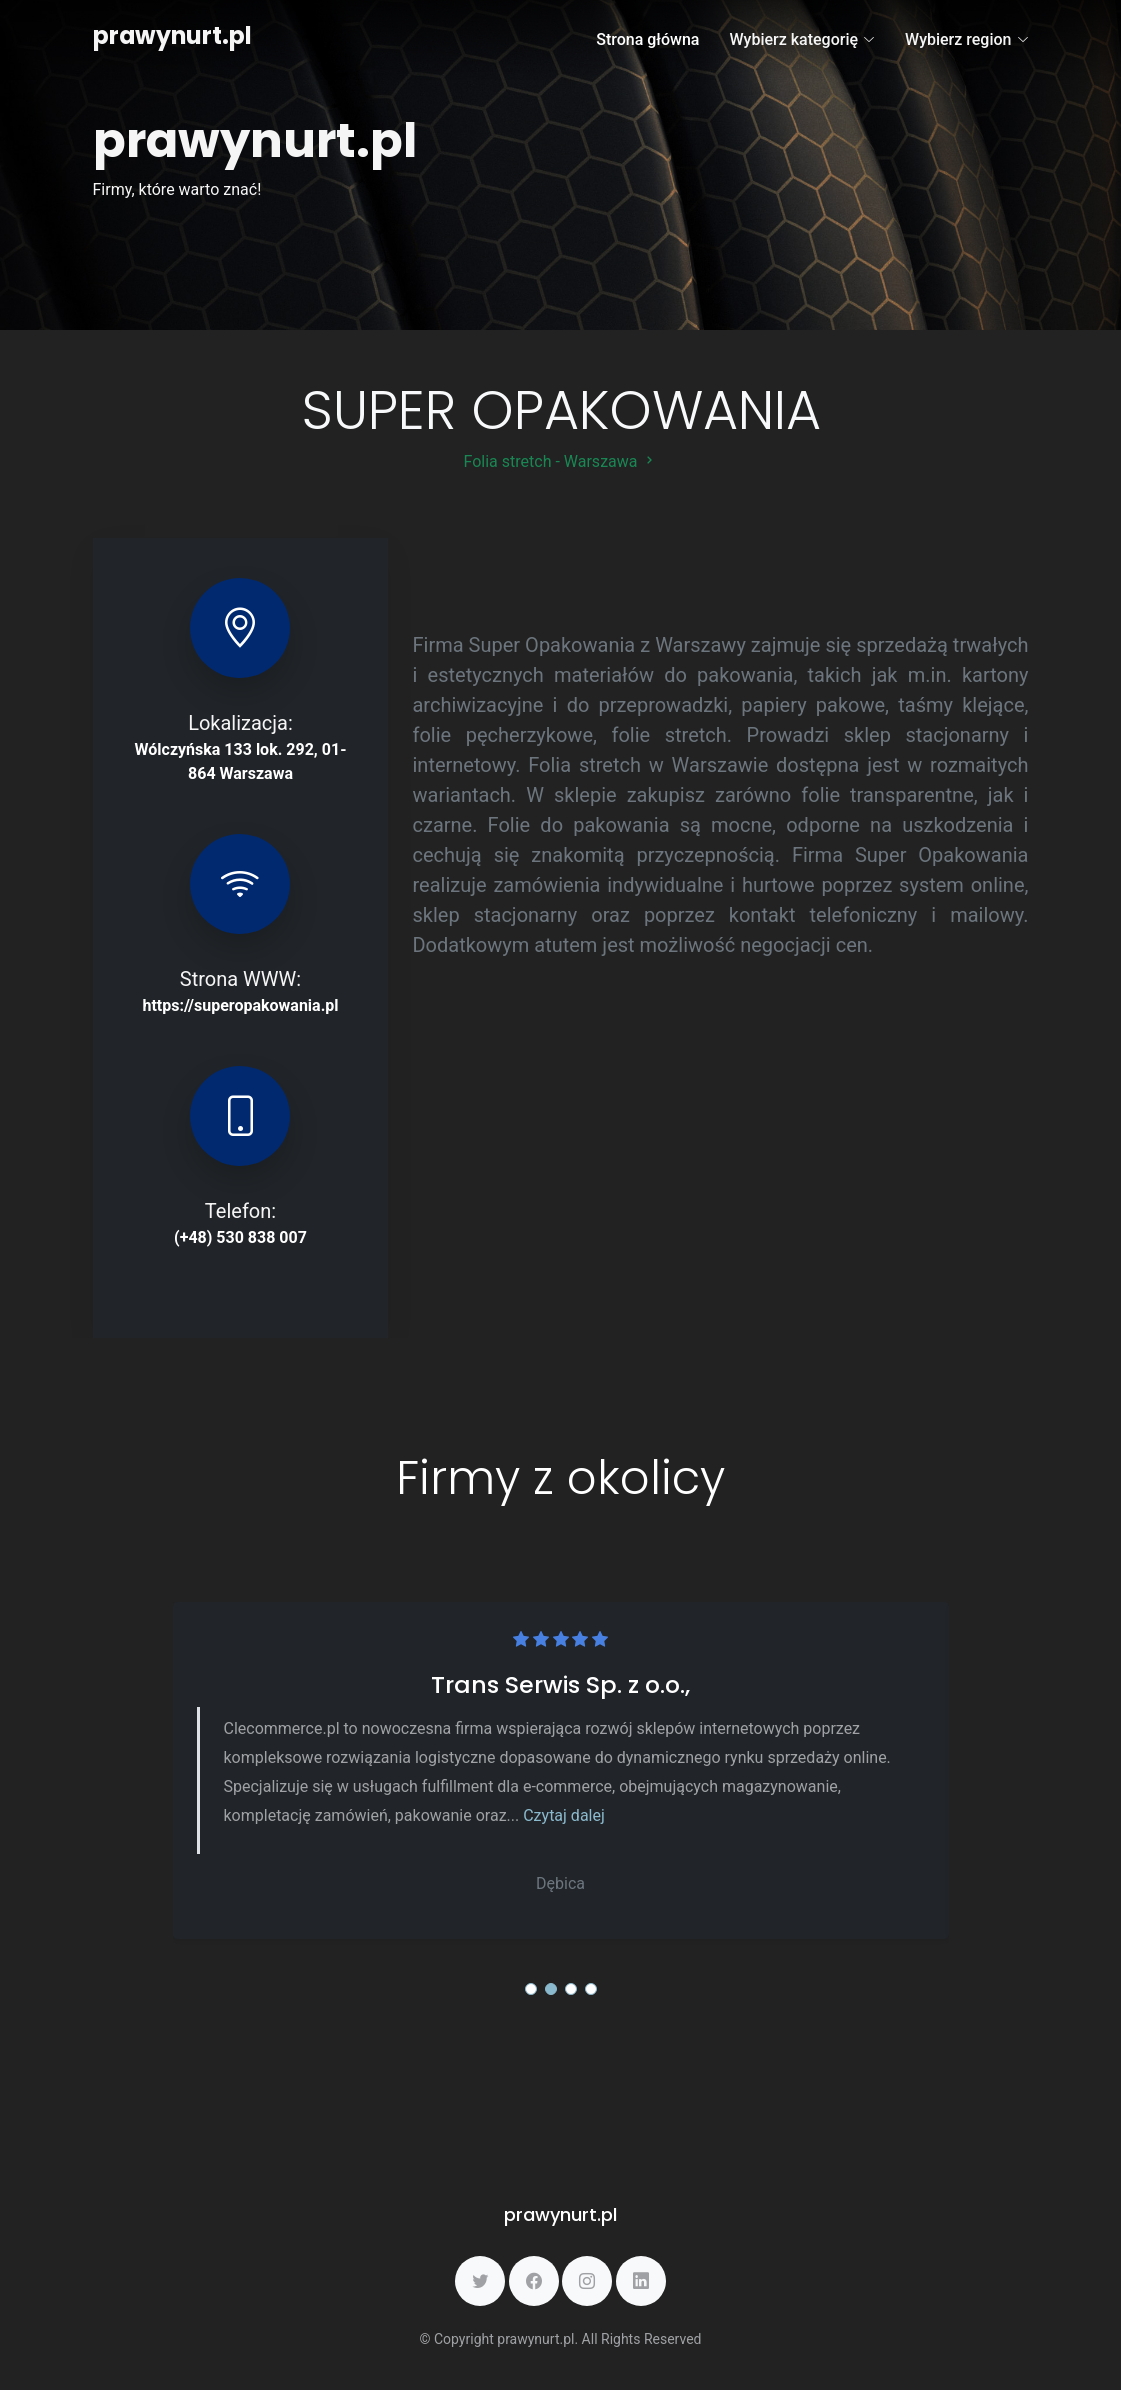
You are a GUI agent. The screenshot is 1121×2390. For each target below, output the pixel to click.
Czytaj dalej (564, 1815)
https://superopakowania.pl (240, 1005)
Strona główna (647, 39)
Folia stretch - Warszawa (561, 461)
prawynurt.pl (172, 35)
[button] (531, 1989)
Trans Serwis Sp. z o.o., (560, 1684)
